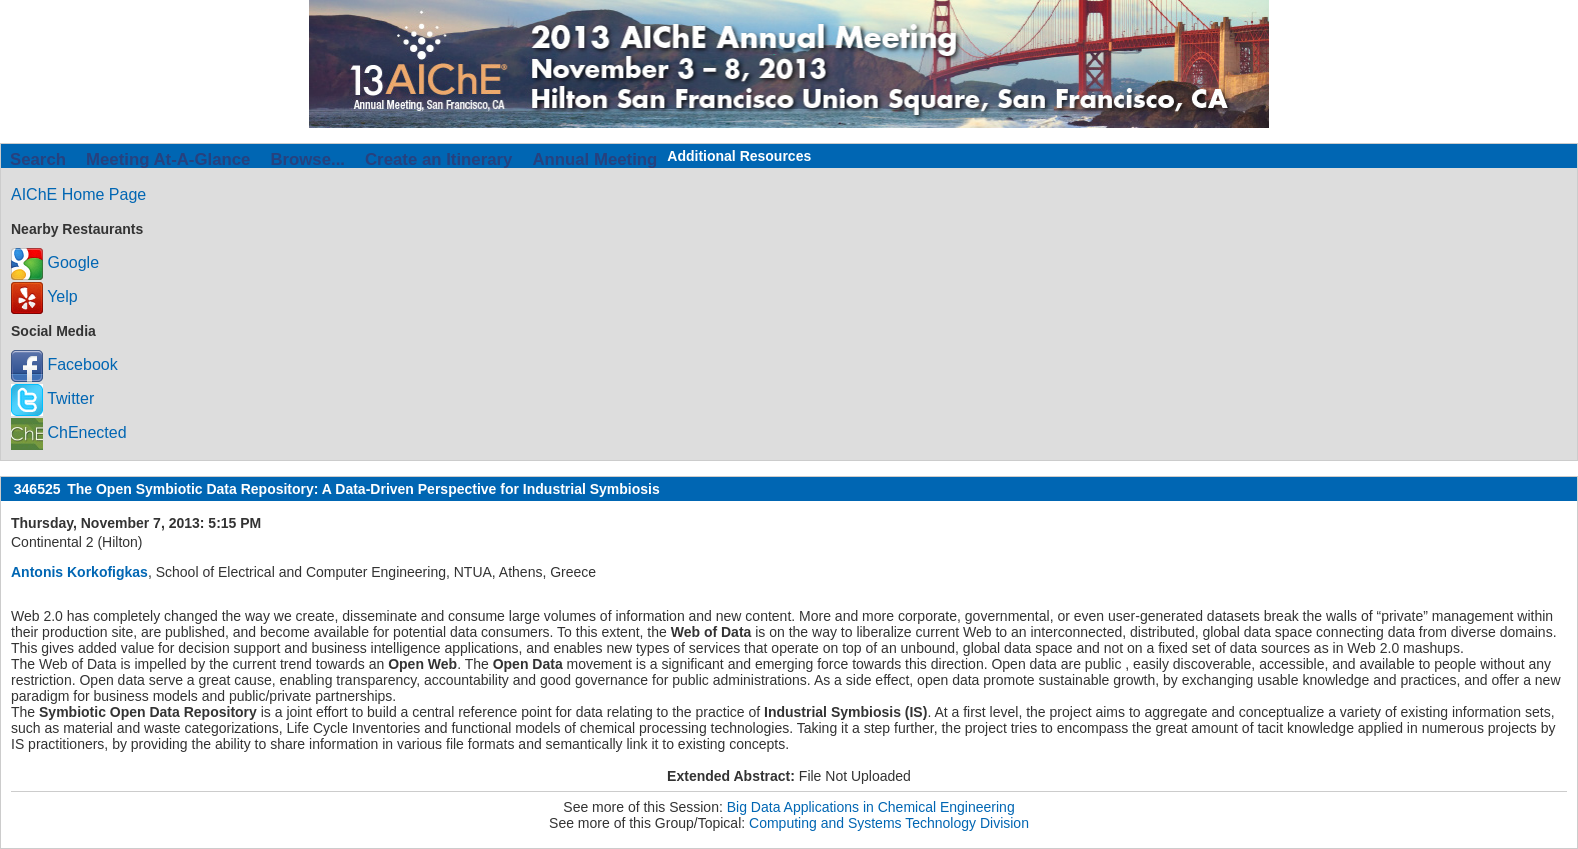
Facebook (64, 364)
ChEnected (69, 432)
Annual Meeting (594, 159)
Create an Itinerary (438, 159)
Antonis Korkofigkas (79, 572)
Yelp (44, 296)
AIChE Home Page (78, 194)
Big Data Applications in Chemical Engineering (871, 807)
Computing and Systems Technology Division (889, 823)
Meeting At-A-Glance (168, 159)
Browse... (307, 159)
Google (55, 262)
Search (38, 159)
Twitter (52, 398)
